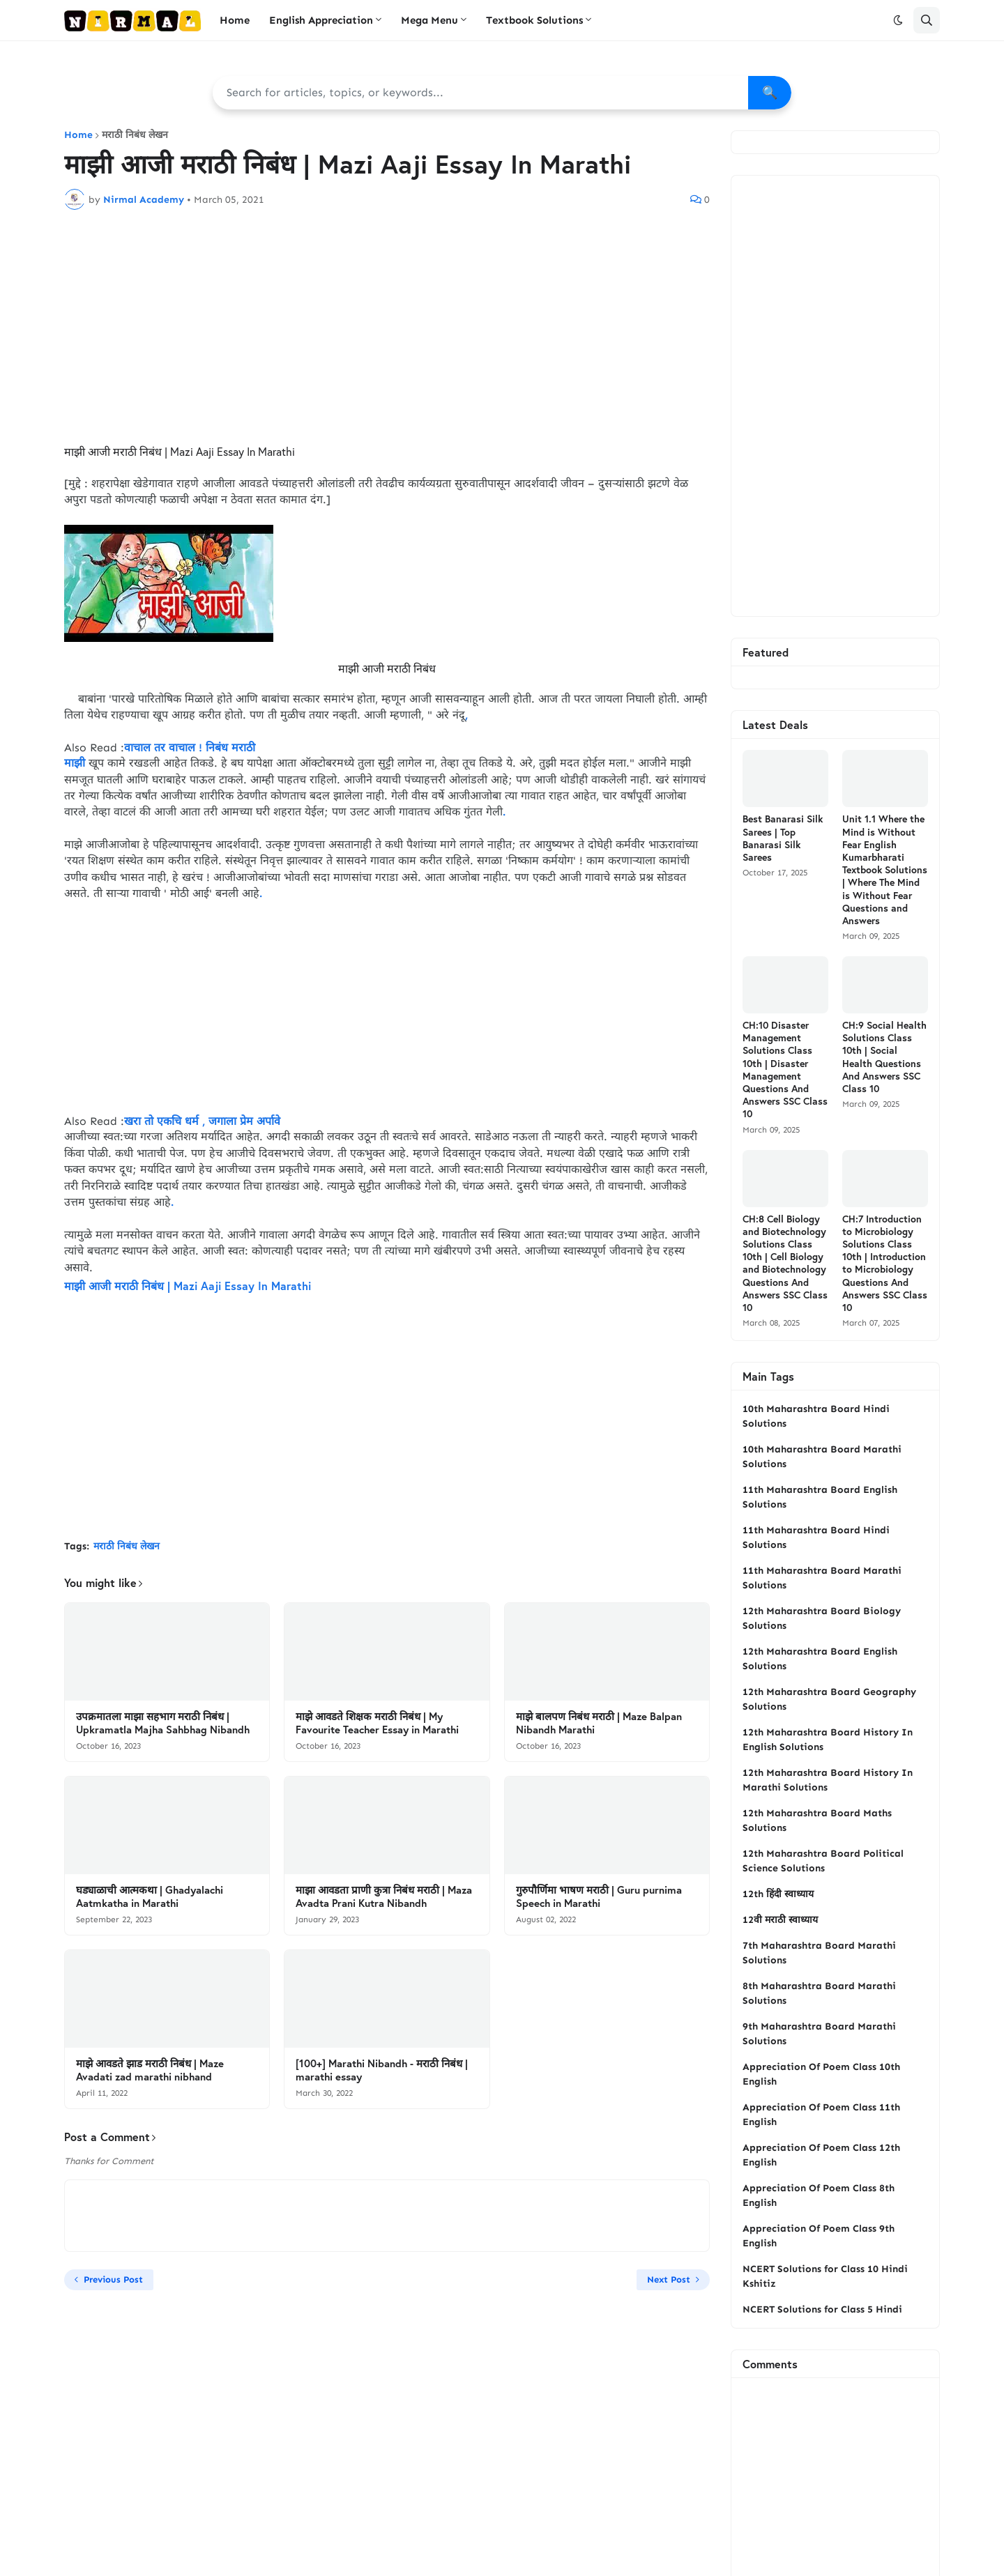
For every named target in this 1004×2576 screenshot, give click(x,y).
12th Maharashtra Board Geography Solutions (829, 1699)
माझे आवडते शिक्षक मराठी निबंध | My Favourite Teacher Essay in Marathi (377, 1723)
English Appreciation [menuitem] (321, 20)
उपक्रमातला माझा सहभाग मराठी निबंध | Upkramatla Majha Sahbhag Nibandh (163, 1723)
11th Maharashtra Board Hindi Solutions (816, 1537)
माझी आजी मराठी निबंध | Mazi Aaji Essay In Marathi (187, 1285)
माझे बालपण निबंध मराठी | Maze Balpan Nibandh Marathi (599, 1723)
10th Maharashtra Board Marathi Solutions (822, 1456)
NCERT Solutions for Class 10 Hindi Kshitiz (825, 2276)
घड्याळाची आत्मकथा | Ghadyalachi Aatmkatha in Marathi (149, 1896)
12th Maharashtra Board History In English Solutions (828, 1739)
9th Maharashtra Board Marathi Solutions (819, 2034)
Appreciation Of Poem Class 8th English (819, 2195)
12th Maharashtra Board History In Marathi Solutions (828, 1780)
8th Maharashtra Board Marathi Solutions (819, 1993)
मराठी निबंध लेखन (135, 135)
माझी (74, 762)
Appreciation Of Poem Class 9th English (819, 2236)
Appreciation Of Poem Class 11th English (821, 2114)
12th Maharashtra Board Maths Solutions (817, 1820)
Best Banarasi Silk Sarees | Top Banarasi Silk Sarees (783, 838)
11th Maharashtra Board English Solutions (820, 1497)
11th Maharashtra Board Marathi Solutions (822, 1578)
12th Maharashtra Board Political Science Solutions (823, 1861)
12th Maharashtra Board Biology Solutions (822, 1618)
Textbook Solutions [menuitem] (534, 20)
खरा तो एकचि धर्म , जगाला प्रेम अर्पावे (202, 1121)
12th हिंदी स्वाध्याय (778, 1894)
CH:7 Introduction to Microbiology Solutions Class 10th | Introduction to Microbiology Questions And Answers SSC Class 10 (884, 1263)
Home (78, 135)
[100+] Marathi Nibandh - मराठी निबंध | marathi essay (382, 2070)
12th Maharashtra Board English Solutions (820, 1659)
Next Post (668, 2279)
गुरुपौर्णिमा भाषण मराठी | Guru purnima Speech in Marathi (599, 1896)
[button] (898, 20)
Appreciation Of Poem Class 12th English (821, 2155)
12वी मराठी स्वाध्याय (780, 1920)
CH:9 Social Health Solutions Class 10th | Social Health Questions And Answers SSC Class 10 (884, 1057)
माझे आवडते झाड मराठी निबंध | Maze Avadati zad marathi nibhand (150, 2070)
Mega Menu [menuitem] (429, 20)
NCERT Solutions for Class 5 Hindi (822, 2309)
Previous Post (113, 2279)
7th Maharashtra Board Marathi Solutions (819, 1953)
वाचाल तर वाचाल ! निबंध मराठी (189, 747)
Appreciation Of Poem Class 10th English (821, 2074)
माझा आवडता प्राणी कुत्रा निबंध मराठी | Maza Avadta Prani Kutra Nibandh (384, 1896)
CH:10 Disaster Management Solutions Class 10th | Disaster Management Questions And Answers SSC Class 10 (785, 1069)
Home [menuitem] (235, 20)
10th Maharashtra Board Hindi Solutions (816, 1416)
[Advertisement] (387, 324)
